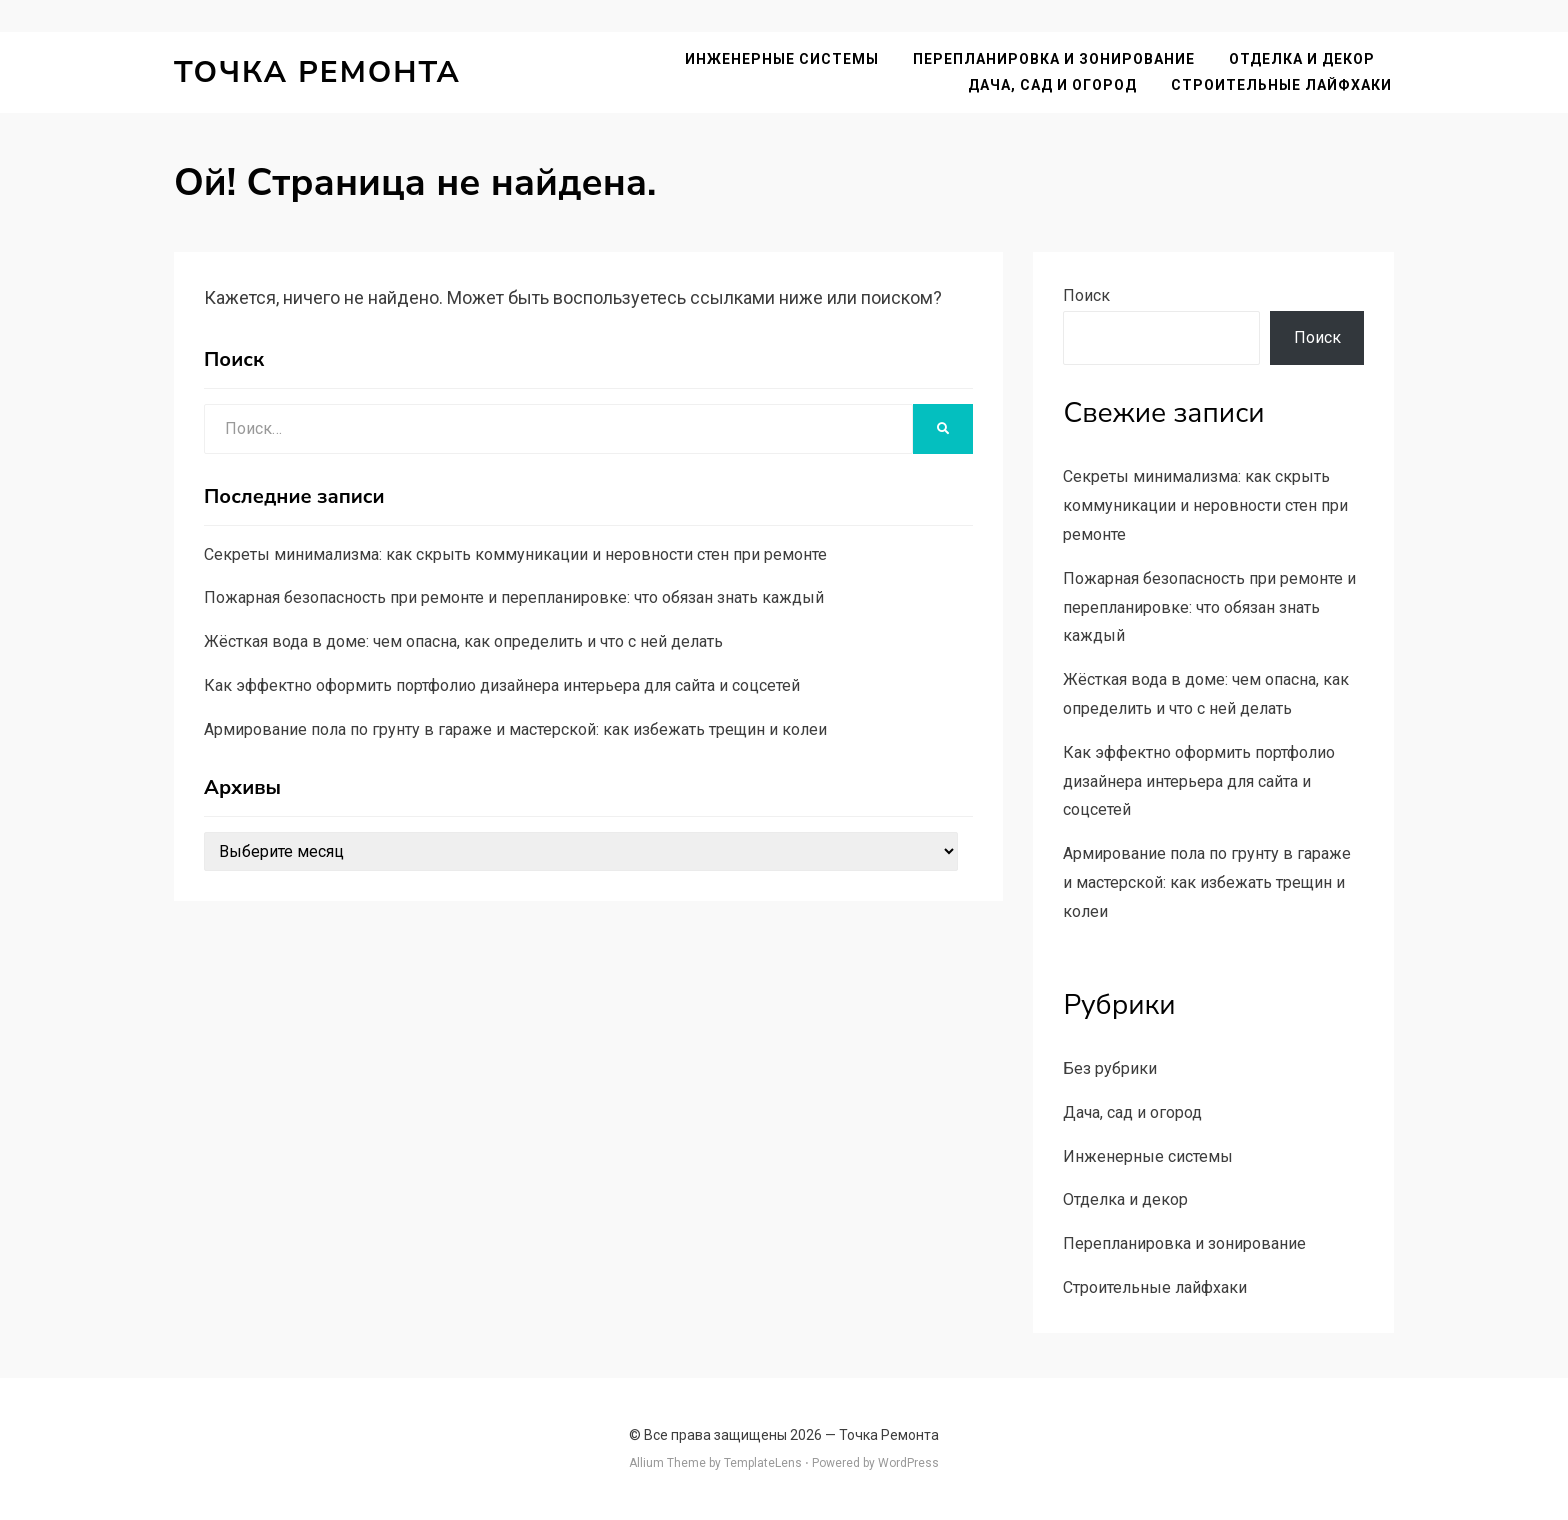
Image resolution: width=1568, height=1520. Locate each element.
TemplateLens (763, 1463)
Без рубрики (1110, 1068)
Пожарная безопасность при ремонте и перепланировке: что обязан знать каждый (514, 597)
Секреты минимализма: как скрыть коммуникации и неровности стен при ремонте (515, 554)
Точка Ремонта (317, 72)
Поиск (1086, 295)
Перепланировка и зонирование (1056, 59)
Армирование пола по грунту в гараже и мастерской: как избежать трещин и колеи (515, 729)
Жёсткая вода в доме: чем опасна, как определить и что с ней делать (463, 641)
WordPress (908, 1463)
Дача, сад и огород (1054, 85)
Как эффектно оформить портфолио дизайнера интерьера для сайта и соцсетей (502, 685)
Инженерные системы (784, 59)
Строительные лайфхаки (1283, 85)
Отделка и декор (1304, 59)
